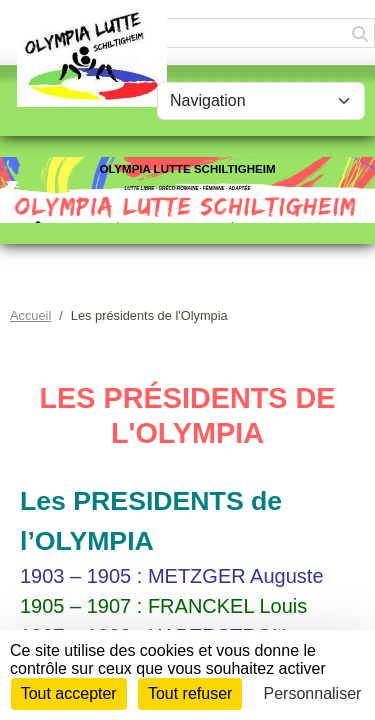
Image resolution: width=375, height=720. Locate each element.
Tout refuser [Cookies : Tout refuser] (190, 693)
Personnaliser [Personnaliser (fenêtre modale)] (313, 693)
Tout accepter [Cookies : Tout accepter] (69, 693)
